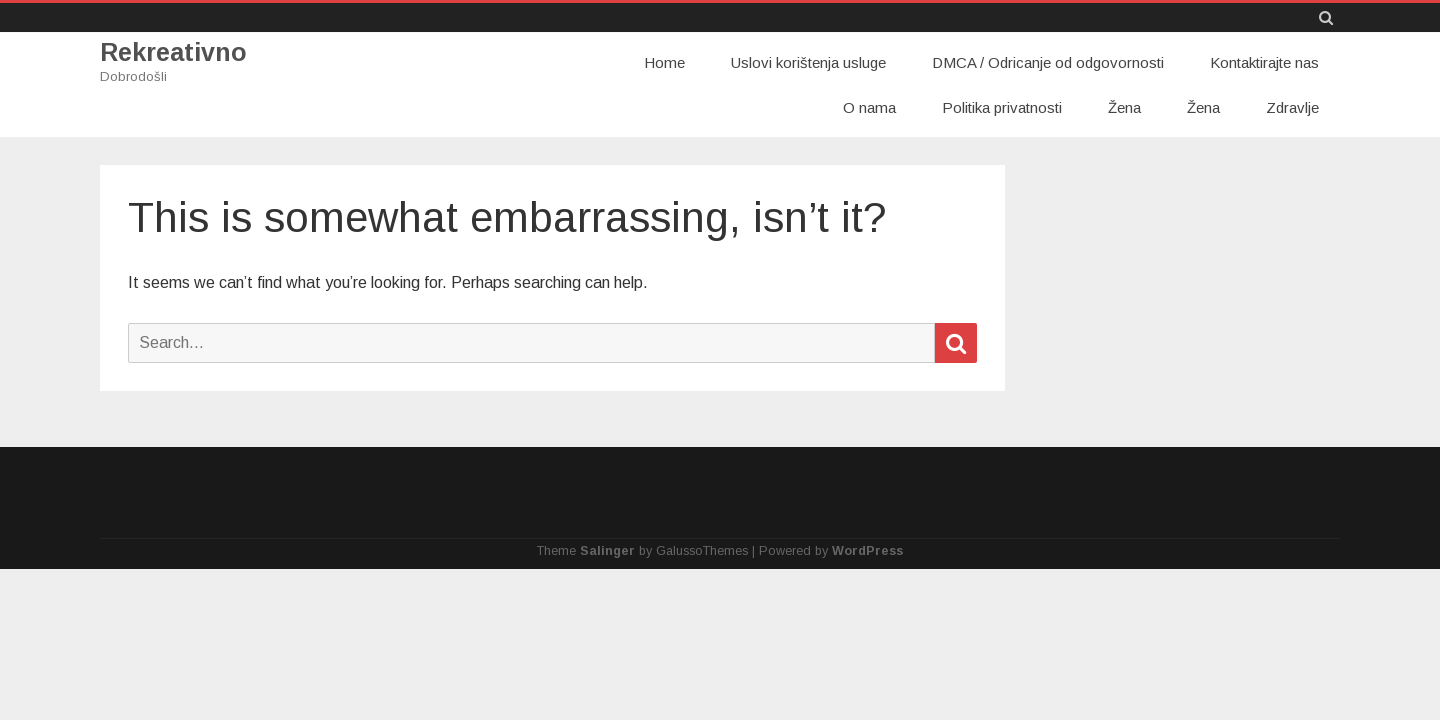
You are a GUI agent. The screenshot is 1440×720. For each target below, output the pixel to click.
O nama (869, 107)
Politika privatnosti (1002, 107)
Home (664, 62)
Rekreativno (173, 52)
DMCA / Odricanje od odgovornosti (1048, 62)
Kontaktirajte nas (1264, 62)
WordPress (867, 551)
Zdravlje (1292, 107)
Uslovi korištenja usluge (808, 62)
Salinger (607, 551)
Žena (1124, 107)
